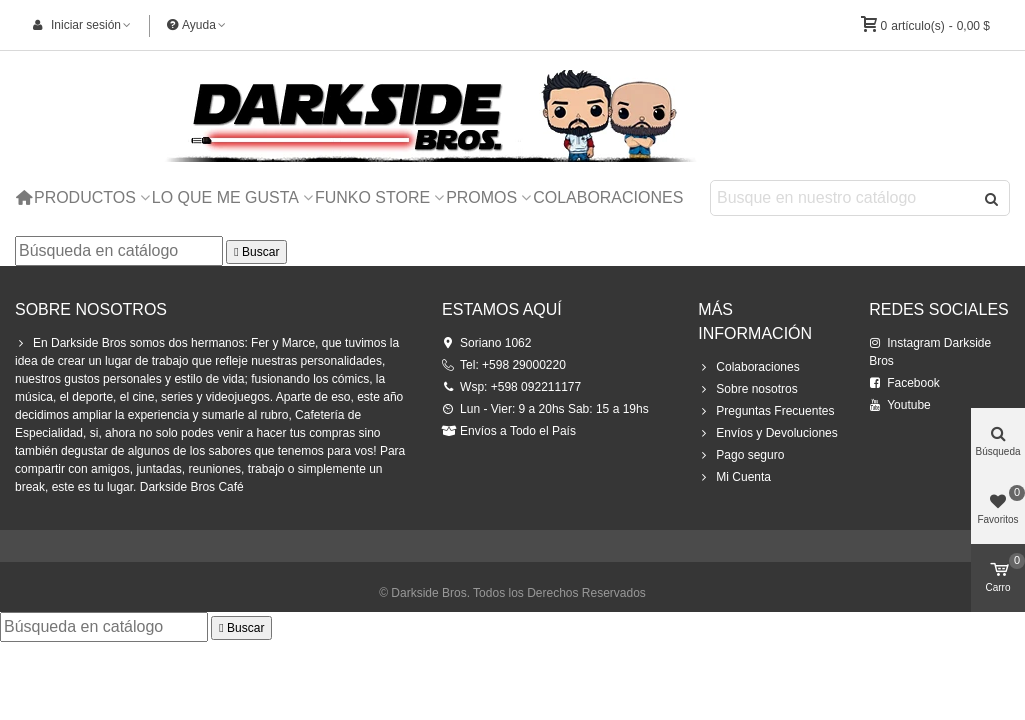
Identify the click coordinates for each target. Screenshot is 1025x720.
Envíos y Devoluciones (767, 433)
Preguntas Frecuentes (766, 411)
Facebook (904, 383)
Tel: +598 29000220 (504, 365)
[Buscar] (119, 251)
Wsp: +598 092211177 (511, 387)
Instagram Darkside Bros (930, 351)
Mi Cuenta (734, 477)
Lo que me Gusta (225, 197)
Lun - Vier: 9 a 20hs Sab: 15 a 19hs (545, 409)
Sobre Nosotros (91, 309)
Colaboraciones (608, 197)
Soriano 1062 (486, 343)
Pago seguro (741, 455)
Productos (85, 197)
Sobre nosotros (747, 389)
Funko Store (372, 197)
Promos (481, 197)
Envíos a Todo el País (509, 431)
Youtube (900, 405)
